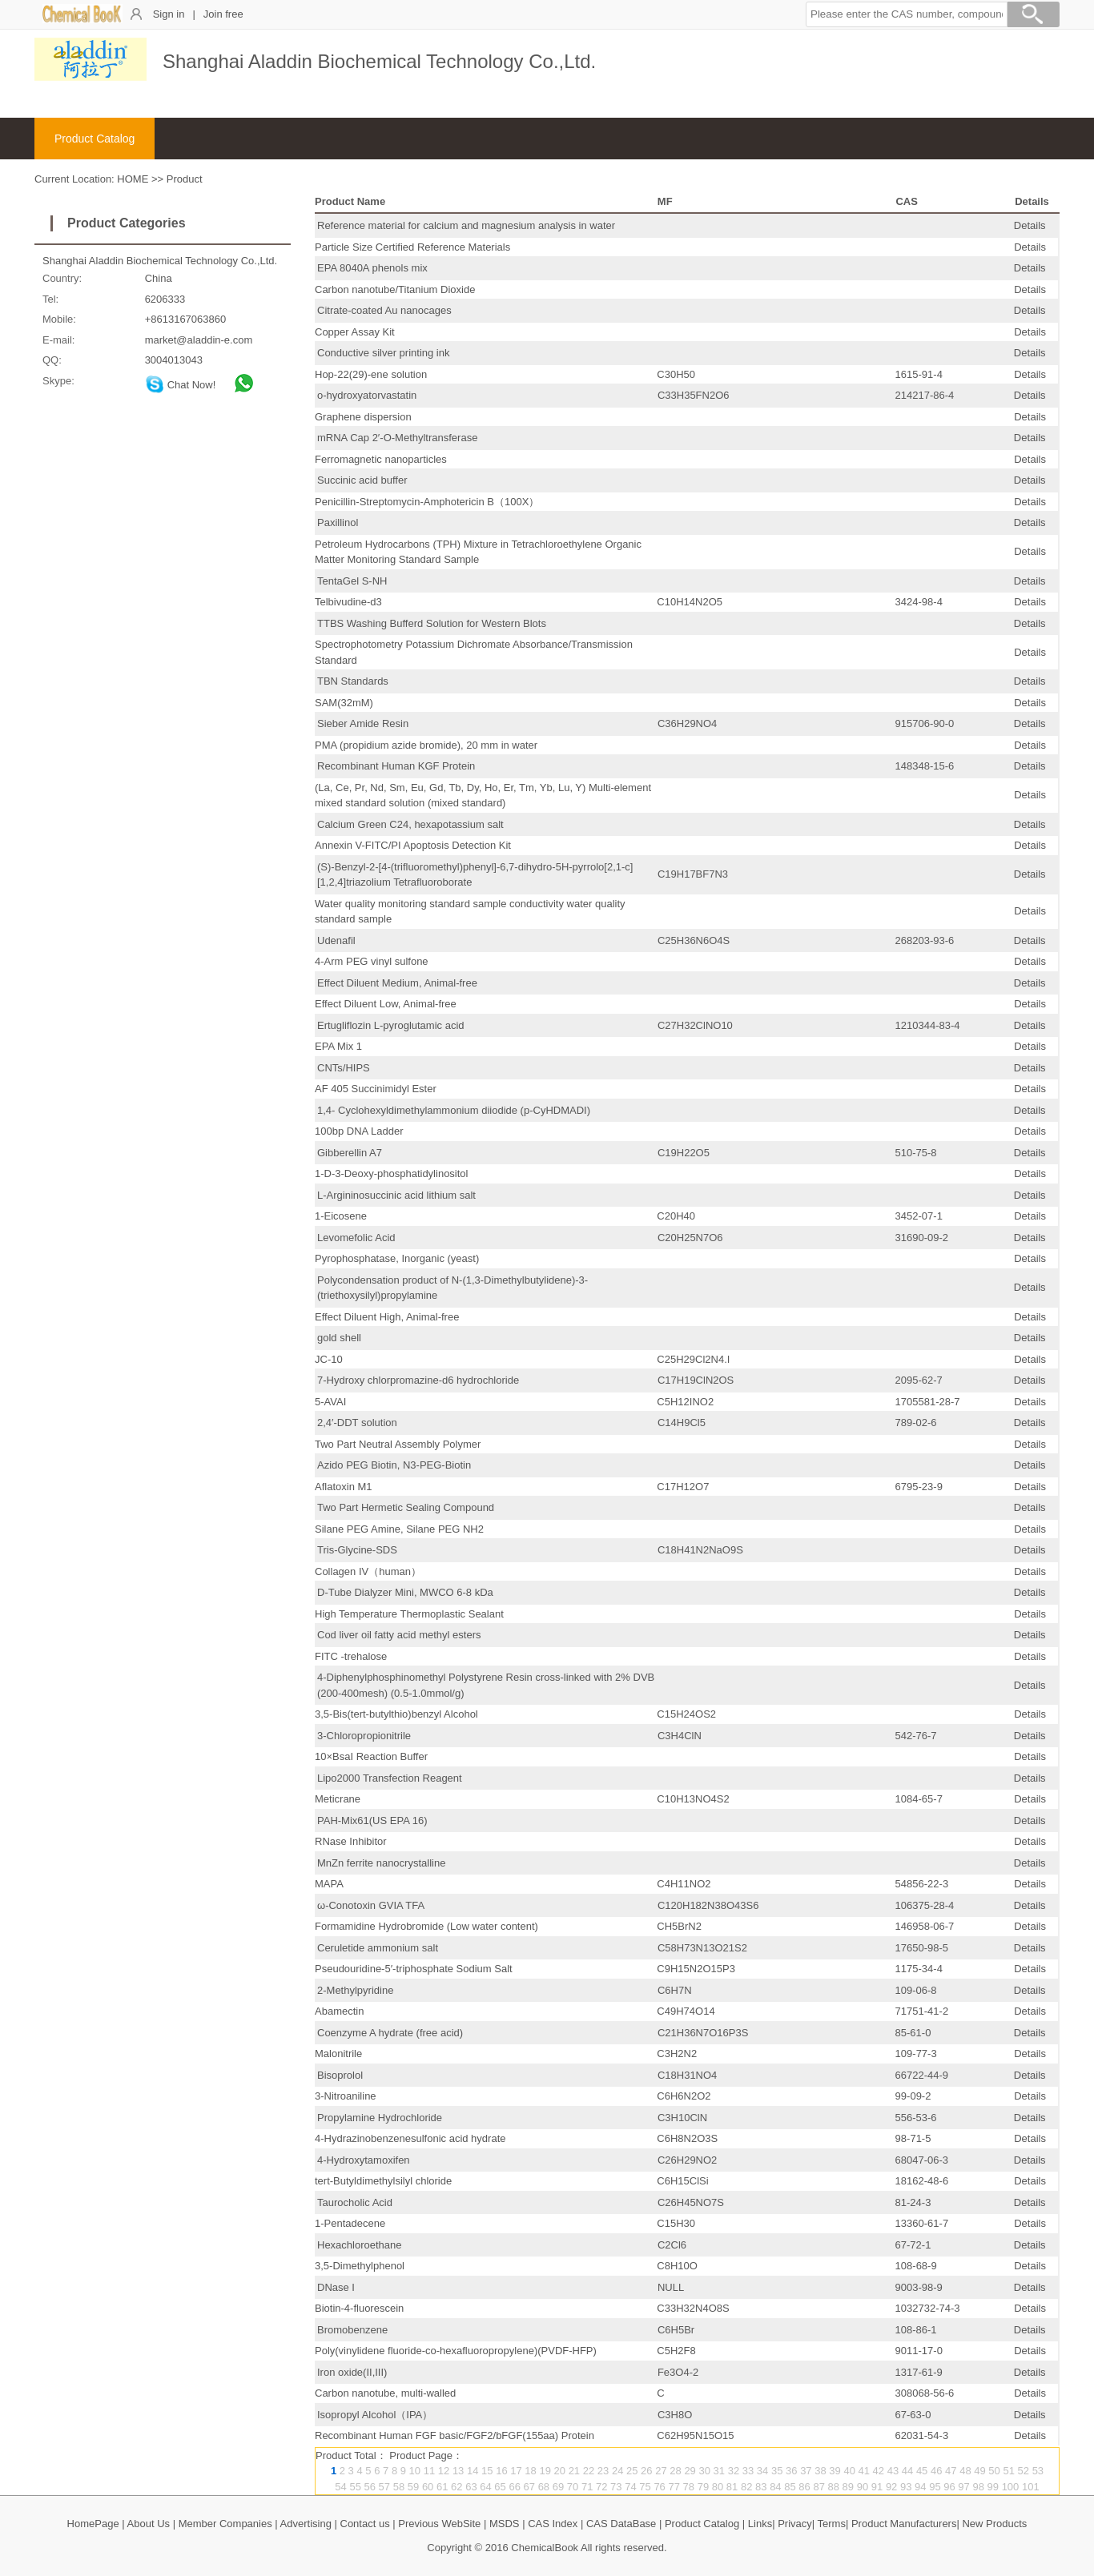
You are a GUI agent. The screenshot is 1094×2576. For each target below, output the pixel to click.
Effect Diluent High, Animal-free (387, 1317)
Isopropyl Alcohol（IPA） (374, 2415)
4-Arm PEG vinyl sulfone (371, 961)
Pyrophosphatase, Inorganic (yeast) (397, 1258)
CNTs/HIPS (343, 1068)
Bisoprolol (340, 2075)
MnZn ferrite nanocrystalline (381, 1863)
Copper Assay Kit (355, 332)
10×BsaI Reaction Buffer (371, 1756)
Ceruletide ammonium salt (377, 1948)
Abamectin (339, 2011)
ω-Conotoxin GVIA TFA (370, 1905)
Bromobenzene (352, 2330)
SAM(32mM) (344, 703)
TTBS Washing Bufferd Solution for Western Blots (431, 623)
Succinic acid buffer (362, 480)
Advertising (306, 2524)
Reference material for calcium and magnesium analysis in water (466, 225)
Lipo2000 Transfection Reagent (389, 1778)
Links (760, 2524)
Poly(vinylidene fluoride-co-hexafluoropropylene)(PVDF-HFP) (456, 2351)
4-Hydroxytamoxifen (363, 2160)
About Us (148, 2524)
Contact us (365, 2524)
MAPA (329, 1884)
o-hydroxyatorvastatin (366, 395)
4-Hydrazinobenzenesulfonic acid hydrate (410, 2138)
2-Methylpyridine (355, 1990)
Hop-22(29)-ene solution (371, 374)
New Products (994, 2524)
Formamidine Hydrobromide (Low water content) (426, 1926)
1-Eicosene (341, 1216)
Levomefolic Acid (356, 1238)
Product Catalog (94, 138)
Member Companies (225, 2524)
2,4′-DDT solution (357, 1423)
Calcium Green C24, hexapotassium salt (410, 824)
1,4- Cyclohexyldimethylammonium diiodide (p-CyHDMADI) (453, 1110)
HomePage (93, 2524)
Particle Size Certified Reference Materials (412, 247)
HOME (132, 179)
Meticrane (337, 1799)
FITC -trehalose (351, 1656)
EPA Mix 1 (338, 1046)
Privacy (795, 2524)
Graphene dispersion (363, 417)
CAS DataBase (621, 2524)
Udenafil (336, 940)
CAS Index (552, 2524)
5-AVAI (330, 1402)
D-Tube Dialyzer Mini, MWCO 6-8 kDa (405, 1592)
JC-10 (329, 1359)
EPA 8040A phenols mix (372, 268)
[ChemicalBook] (82, 20)
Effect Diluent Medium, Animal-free (397, 983)
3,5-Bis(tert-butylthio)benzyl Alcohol (396, 1714)
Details (1030, 225)
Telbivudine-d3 (348, 602)
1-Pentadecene (350, 2223)
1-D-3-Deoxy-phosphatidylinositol (391, 1173)
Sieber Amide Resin (362, 723)
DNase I (336, 2287)
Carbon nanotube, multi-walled (385, 2393)
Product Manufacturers (904, 2524)
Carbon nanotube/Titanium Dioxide (395, 289)
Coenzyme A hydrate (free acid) (390, 2033)
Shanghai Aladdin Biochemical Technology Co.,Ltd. (159, 261)
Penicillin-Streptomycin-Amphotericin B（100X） (427, 502)
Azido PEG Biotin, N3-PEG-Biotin (394, 1465)
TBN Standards (352, 681)
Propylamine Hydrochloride (379, 2118)
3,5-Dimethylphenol (359, 2266)
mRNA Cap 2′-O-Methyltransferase (397, 438)
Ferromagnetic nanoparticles (381, 459)
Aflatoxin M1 (343, 1487)
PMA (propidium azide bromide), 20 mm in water (426, 745)
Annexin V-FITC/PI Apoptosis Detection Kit (413, 845)
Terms (832, 2524)
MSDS (504, 2524)
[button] (907, 14)
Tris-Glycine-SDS (357, 1550)
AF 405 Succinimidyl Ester (375, 1089)
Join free (223, 14)
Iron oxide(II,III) (352, 2372)
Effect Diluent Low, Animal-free (386, 1004)
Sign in (169, 14)
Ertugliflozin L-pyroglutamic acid (391, 1025)
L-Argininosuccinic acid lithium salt (396, 1195)
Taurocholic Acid (354, 2202)
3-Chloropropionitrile (364, 1736)
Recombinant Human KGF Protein (396, 766)
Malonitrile (338, 2054)
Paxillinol (337, 522)
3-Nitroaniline (345, 2096)
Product (185, 179)
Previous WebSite (439, 2524)
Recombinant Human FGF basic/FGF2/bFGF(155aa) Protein (454, 2435)
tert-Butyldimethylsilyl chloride (383, 2181)
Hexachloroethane (359, 2245)
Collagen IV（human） (368, 1571)
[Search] (1033, 17)
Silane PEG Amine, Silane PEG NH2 (399, 1529)
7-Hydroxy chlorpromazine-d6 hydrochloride (418, 1380)
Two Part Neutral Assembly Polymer (398, 1444)
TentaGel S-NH (352, 581)
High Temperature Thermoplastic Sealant (409, 1614)
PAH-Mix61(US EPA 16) (372, 1820)
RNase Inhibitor (351, 1841)
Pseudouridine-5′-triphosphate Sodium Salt (414, 1969)
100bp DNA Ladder (359, 1131)
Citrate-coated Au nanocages (384, 310)
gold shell (339, 1338)
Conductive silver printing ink (383, 353)
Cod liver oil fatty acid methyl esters (399, 1635)
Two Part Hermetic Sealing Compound (405, 1507)
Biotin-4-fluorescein (359, 2308)
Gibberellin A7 (349, 1153)
